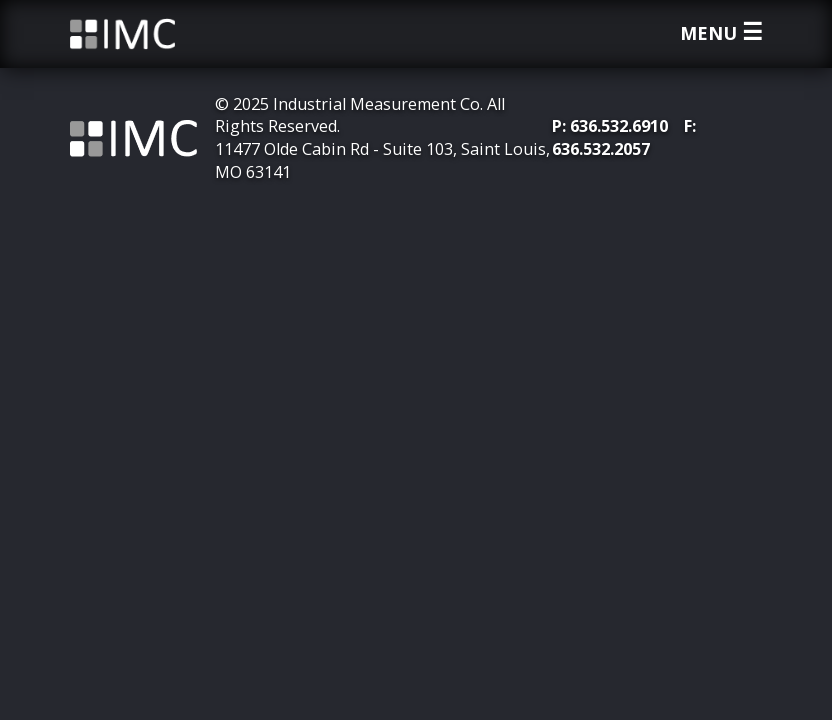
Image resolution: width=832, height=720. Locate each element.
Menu (721, 33)
